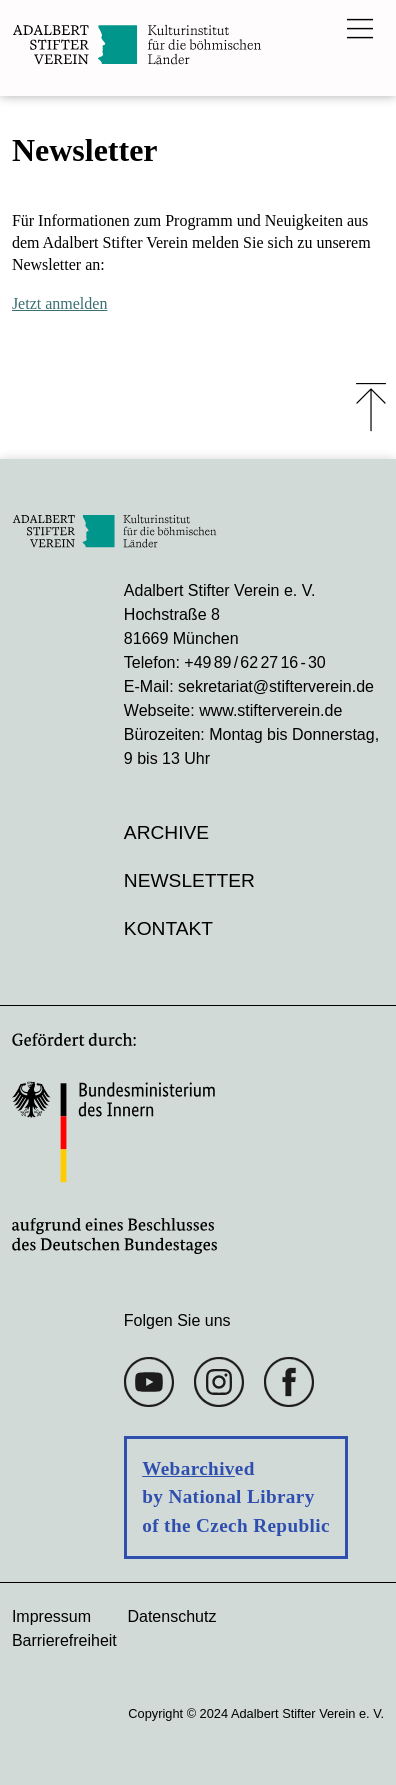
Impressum (51, 1616)
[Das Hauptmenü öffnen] (360, 28)
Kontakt (168, 928)
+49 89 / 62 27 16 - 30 (254, 662)
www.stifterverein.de (270, 710)
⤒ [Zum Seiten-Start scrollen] (371, 407)
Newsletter (189, 880)
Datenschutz (171, 1616)
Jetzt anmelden (60, 303)
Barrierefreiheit (64, 1640)
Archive (166, 832)
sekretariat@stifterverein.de (276, 686)
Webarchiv (188, 1468)
